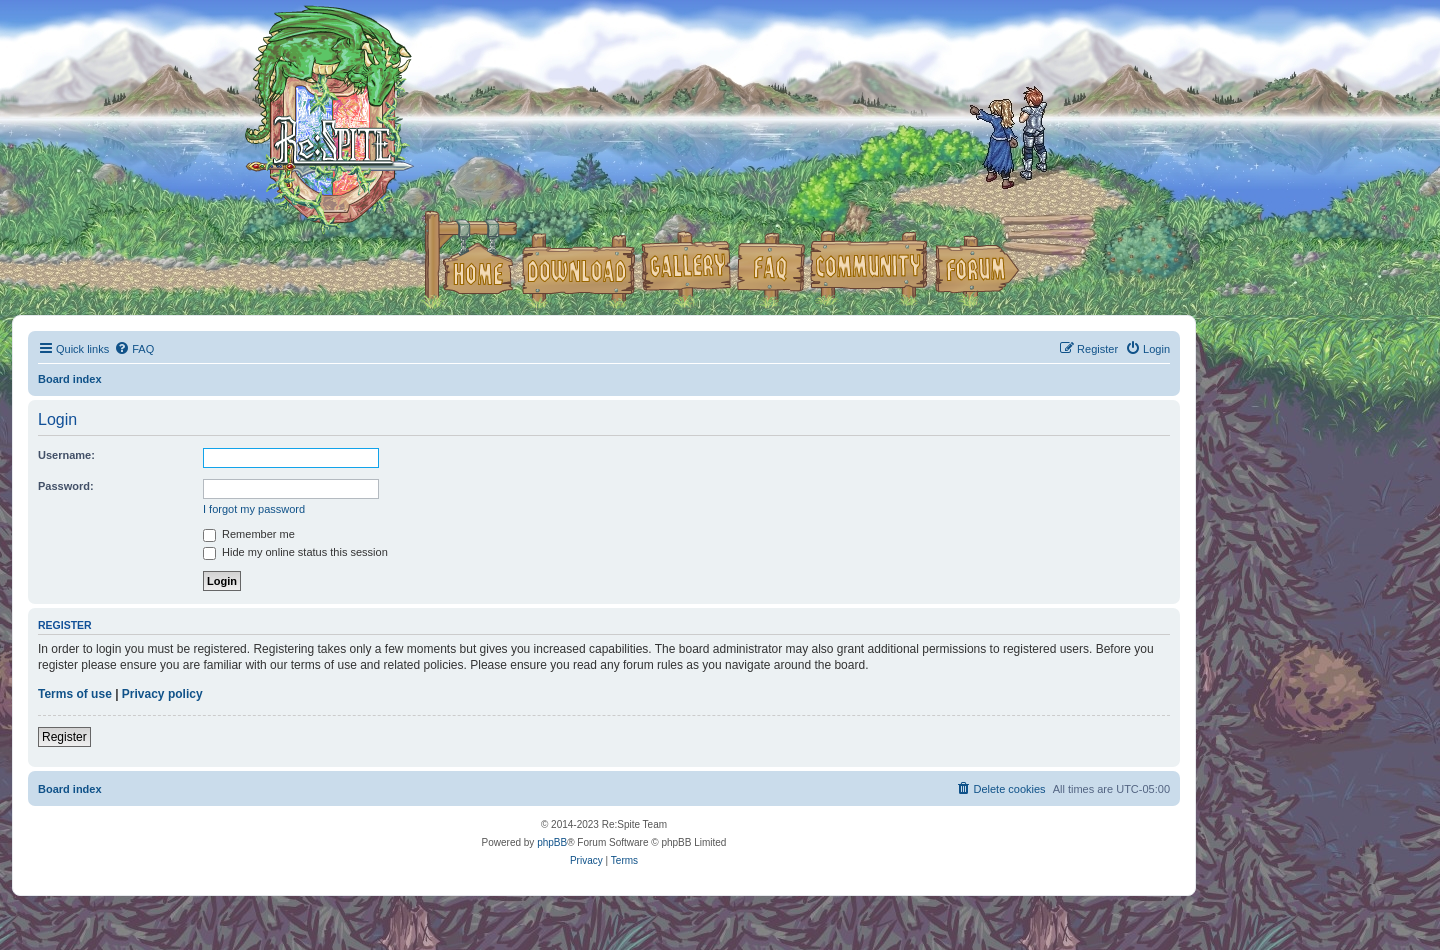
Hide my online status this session (295, 552)
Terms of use (75, 694)
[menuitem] (134, 349)
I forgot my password (254, 509)
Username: (66, 455)
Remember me (249, 534)
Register (64, 737)
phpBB (552, 842)
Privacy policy (162, 694)
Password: (66, 486)
